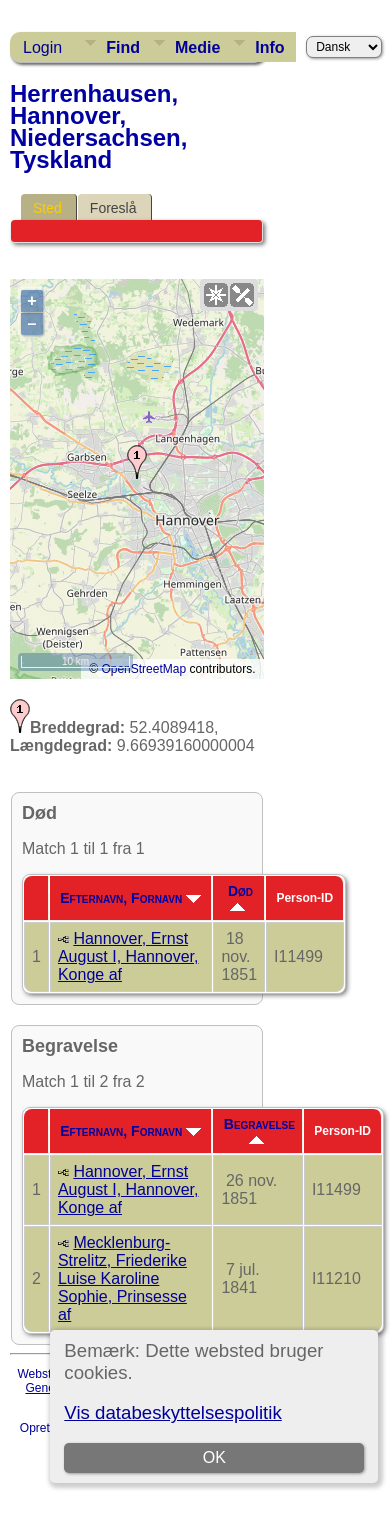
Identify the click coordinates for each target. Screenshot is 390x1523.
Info (269, 47)
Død (240, 897)
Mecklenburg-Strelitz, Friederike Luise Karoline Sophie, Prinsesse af (122, 1278)
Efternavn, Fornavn (130, 898)
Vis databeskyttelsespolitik (172, 1412)
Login (42, 47)
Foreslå (113, 208)
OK (214, 1457)
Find (123, 47)
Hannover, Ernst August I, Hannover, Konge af (128, 956)
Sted (47, 208)
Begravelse (259, 1130)
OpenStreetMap (143, 669)
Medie (197, 47)
